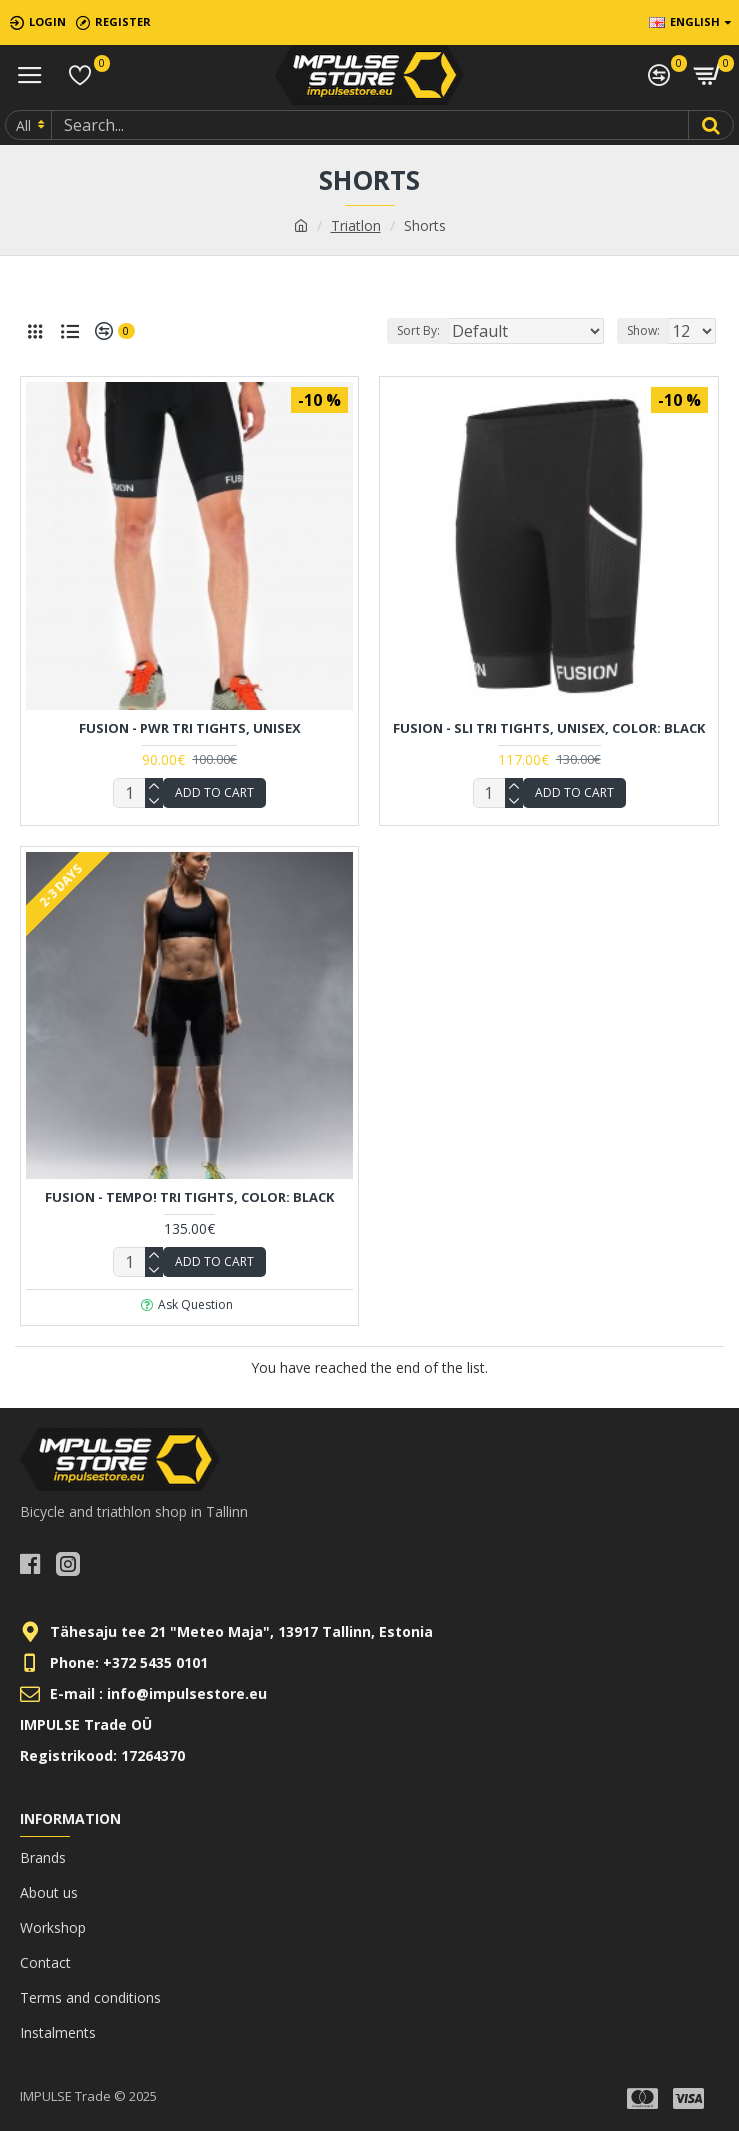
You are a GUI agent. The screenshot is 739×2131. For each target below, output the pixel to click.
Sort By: (418, 330)
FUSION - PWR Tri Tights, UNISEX (190, 728)
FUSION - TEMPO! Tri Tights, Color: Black (189, 1197)
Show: (643, 330)
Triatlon (356, 225)
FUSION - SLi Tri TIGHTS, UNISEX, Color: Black (549, 728)
